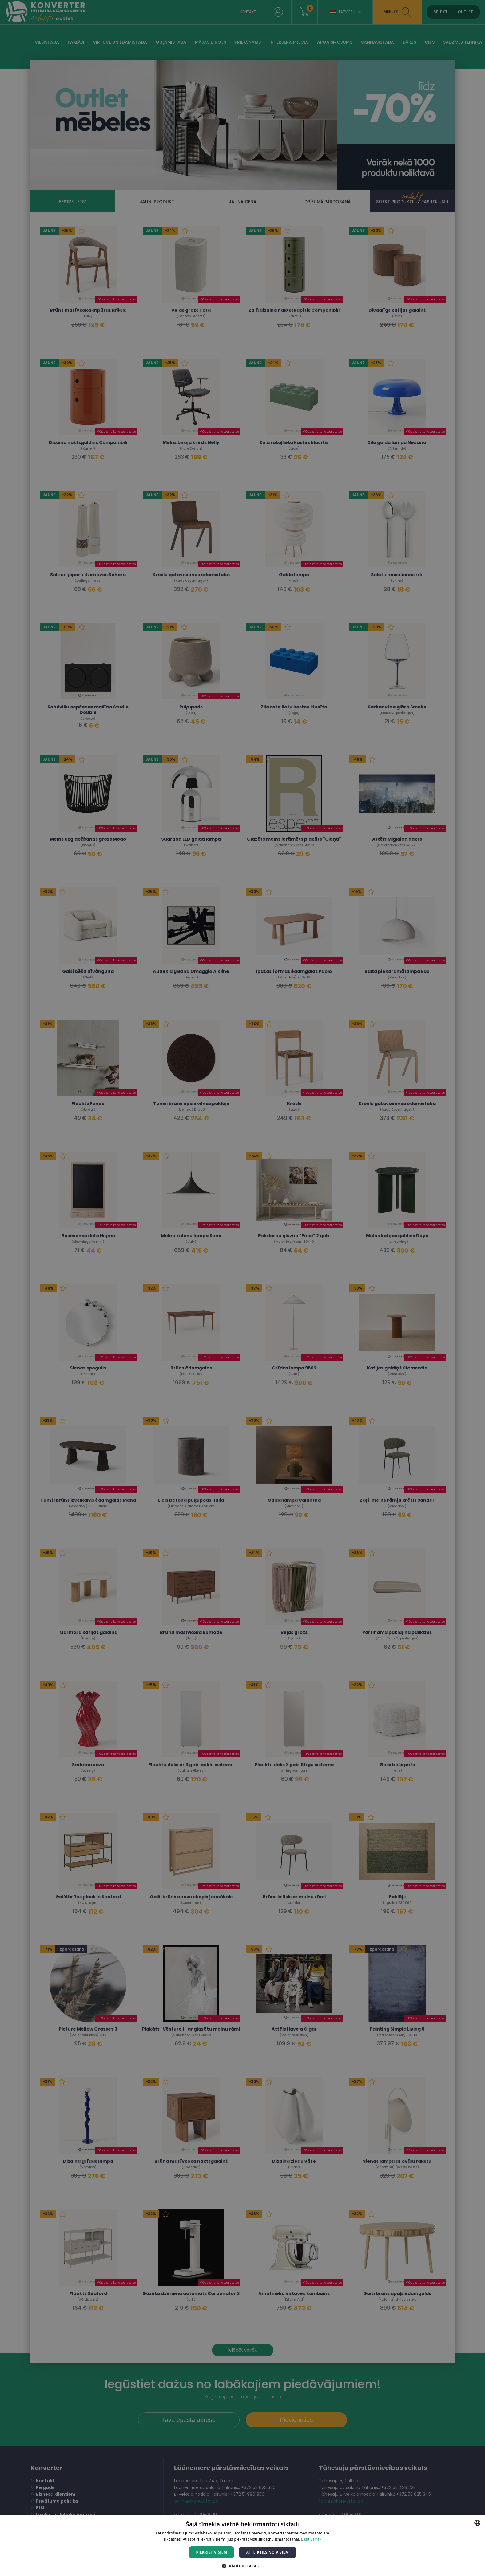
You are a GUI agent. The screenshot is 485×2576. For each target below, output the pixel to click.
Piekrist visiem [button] (211, 2552)
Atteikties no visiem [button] (267, 2552)
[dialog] (242, 1288)
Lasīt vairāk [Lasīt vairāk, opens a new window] (311, 2539)
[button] (242, 2566)
